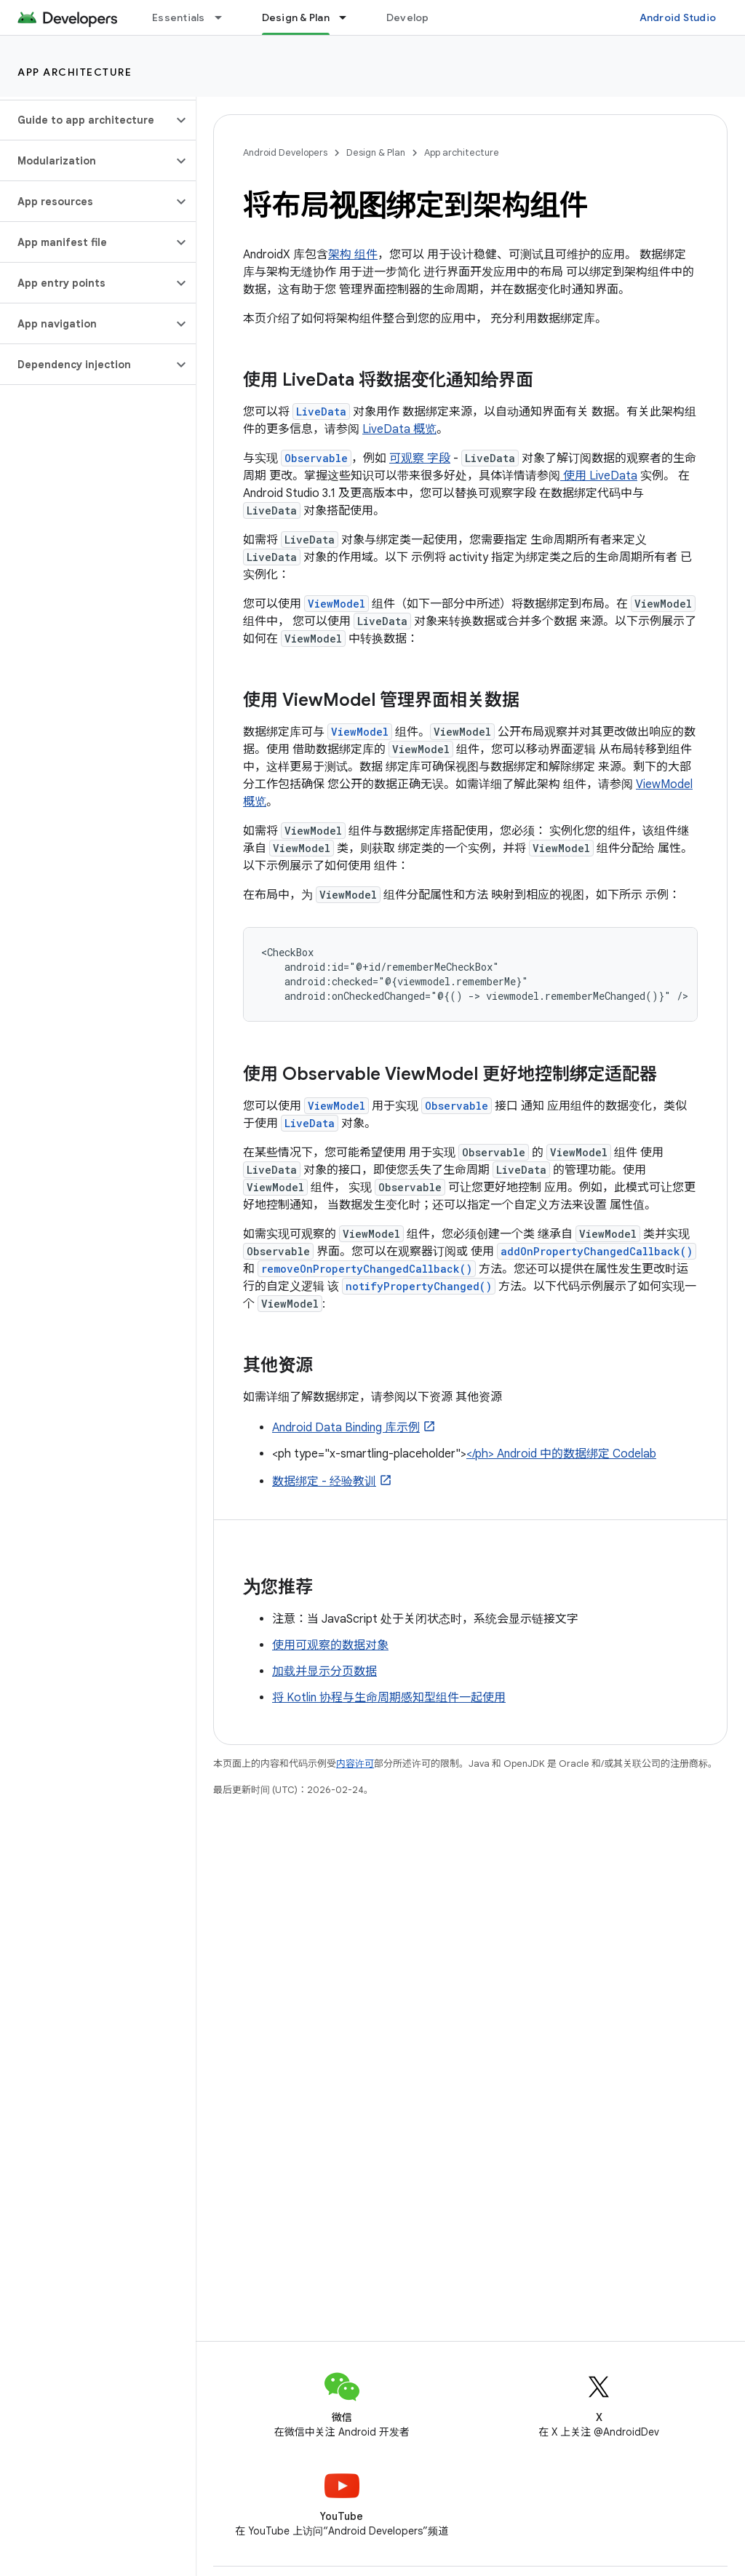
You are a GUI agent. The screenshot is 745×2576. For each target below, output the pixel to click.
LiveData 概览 (399, 429)
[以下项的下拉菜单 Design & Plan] (349, 17)
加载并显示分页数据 (324, 1671)
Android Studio (678, 17)
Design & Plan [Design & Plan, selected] (296, 17)
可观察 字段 (419, 458)
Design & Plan (375, 152)
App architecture (74, 72)
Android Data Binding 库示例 (346, 1427)
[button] (86, 120)
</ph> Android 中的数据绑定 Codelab (561, 1454)
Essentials (178, 17)
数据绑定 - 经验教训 (324, 1481)
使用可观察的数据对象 (330, 1645)
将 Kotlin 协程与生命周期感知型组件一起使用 (389, 1697)
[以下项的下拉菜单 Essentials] (224, 17)
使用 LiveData (598, 476)
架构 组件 (353, 254)
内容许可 (355, 1763)
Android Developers (285, 152)
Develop (407, 17)
